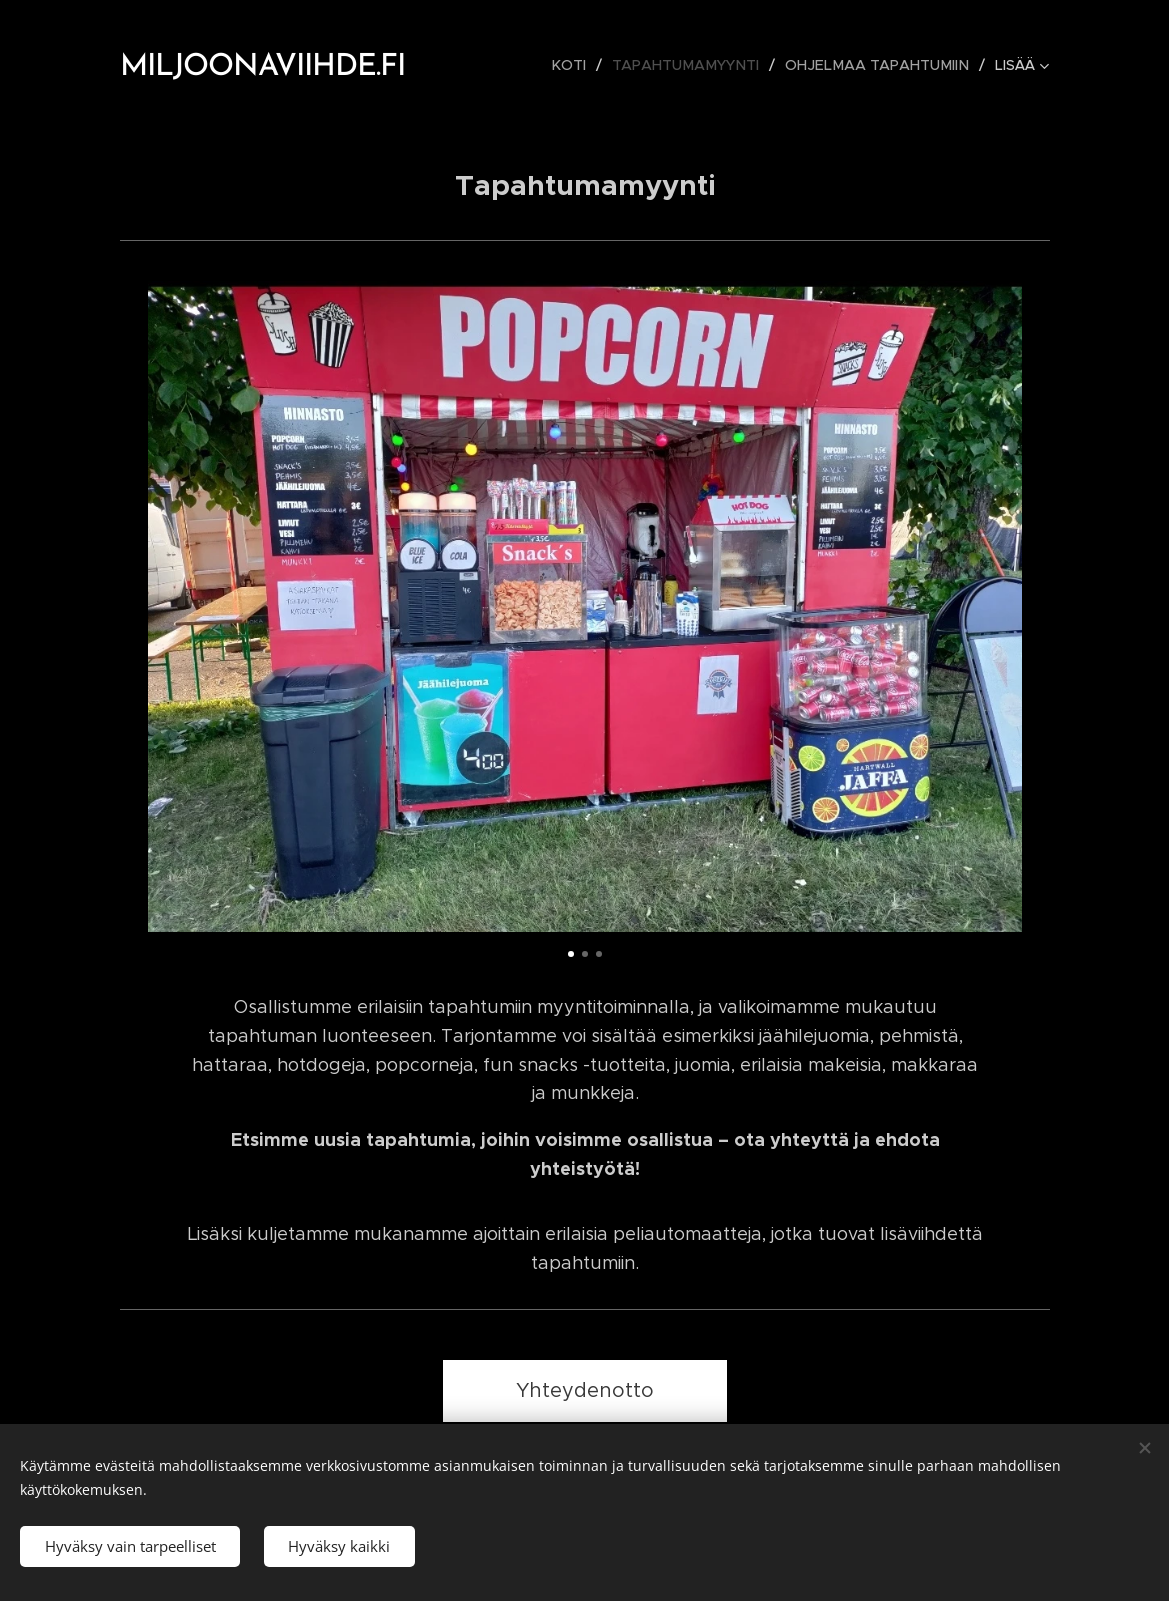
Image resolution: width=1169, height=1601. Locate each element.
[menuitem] (582, 65)
